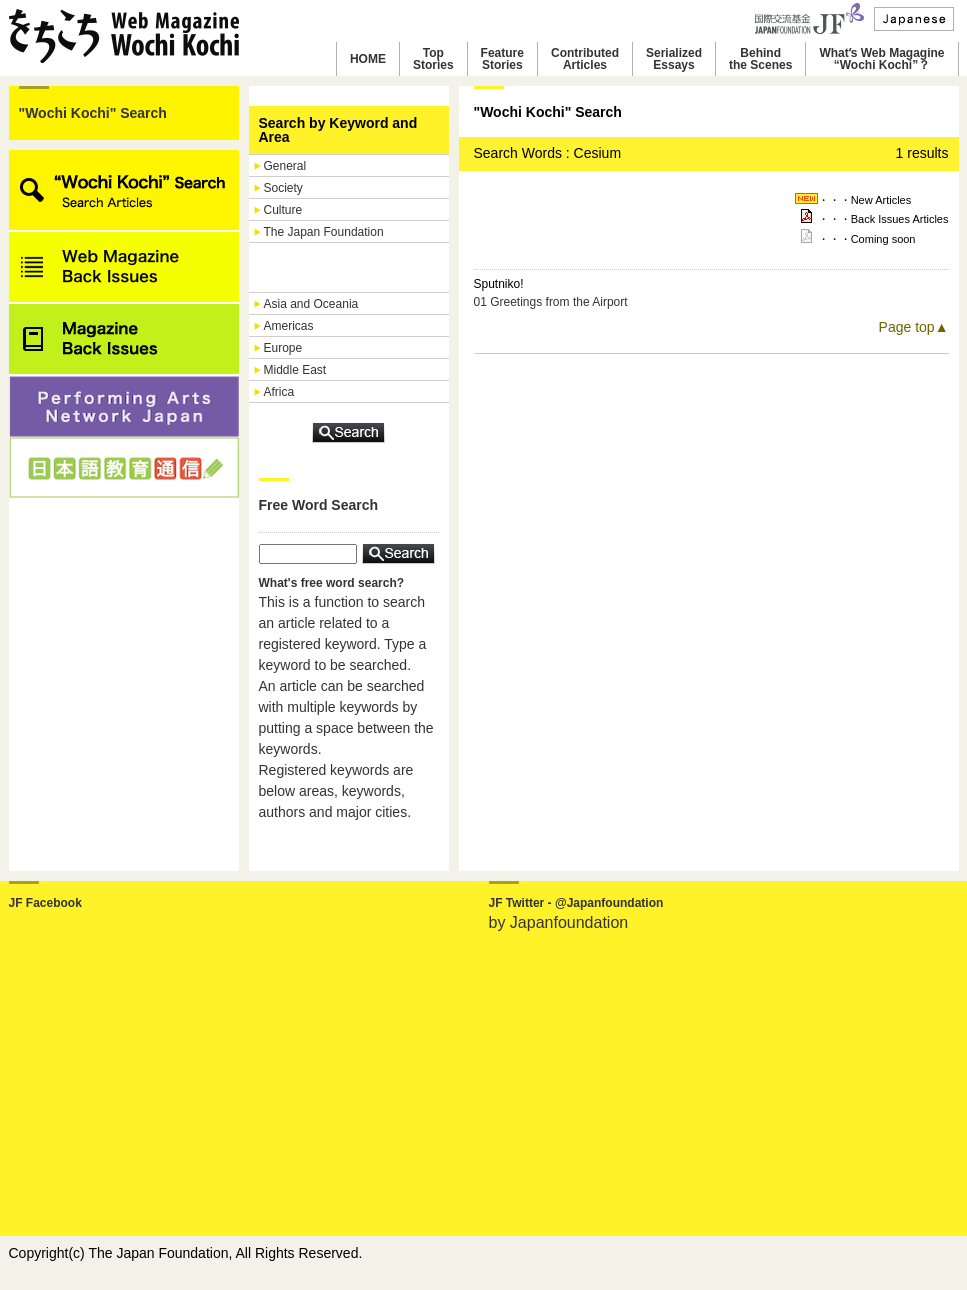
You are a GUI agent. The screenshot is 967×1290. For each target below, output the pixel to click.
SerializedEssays (674, 59)
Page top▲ (914, 327)
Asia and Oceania (311, 304)
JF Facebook (45, 903)
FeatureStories (502, 59)
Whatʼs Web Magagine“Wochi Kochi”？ (881, 59)
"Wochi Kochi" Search (93, 113)
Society (283, 188)
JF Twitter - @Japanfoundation (576, 903)
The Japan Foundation (324, 232)
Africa (279, 392)
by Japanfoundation (559, 922)
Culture (283, 210)
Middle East (295, 370)
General (285, 166)
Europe (283, 348)
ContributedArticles (585, 59)
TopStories (433, 59)
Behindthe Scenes (760, 59)
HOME (368, 59)
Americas (289, 326)
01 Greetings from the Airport (551, 302)
